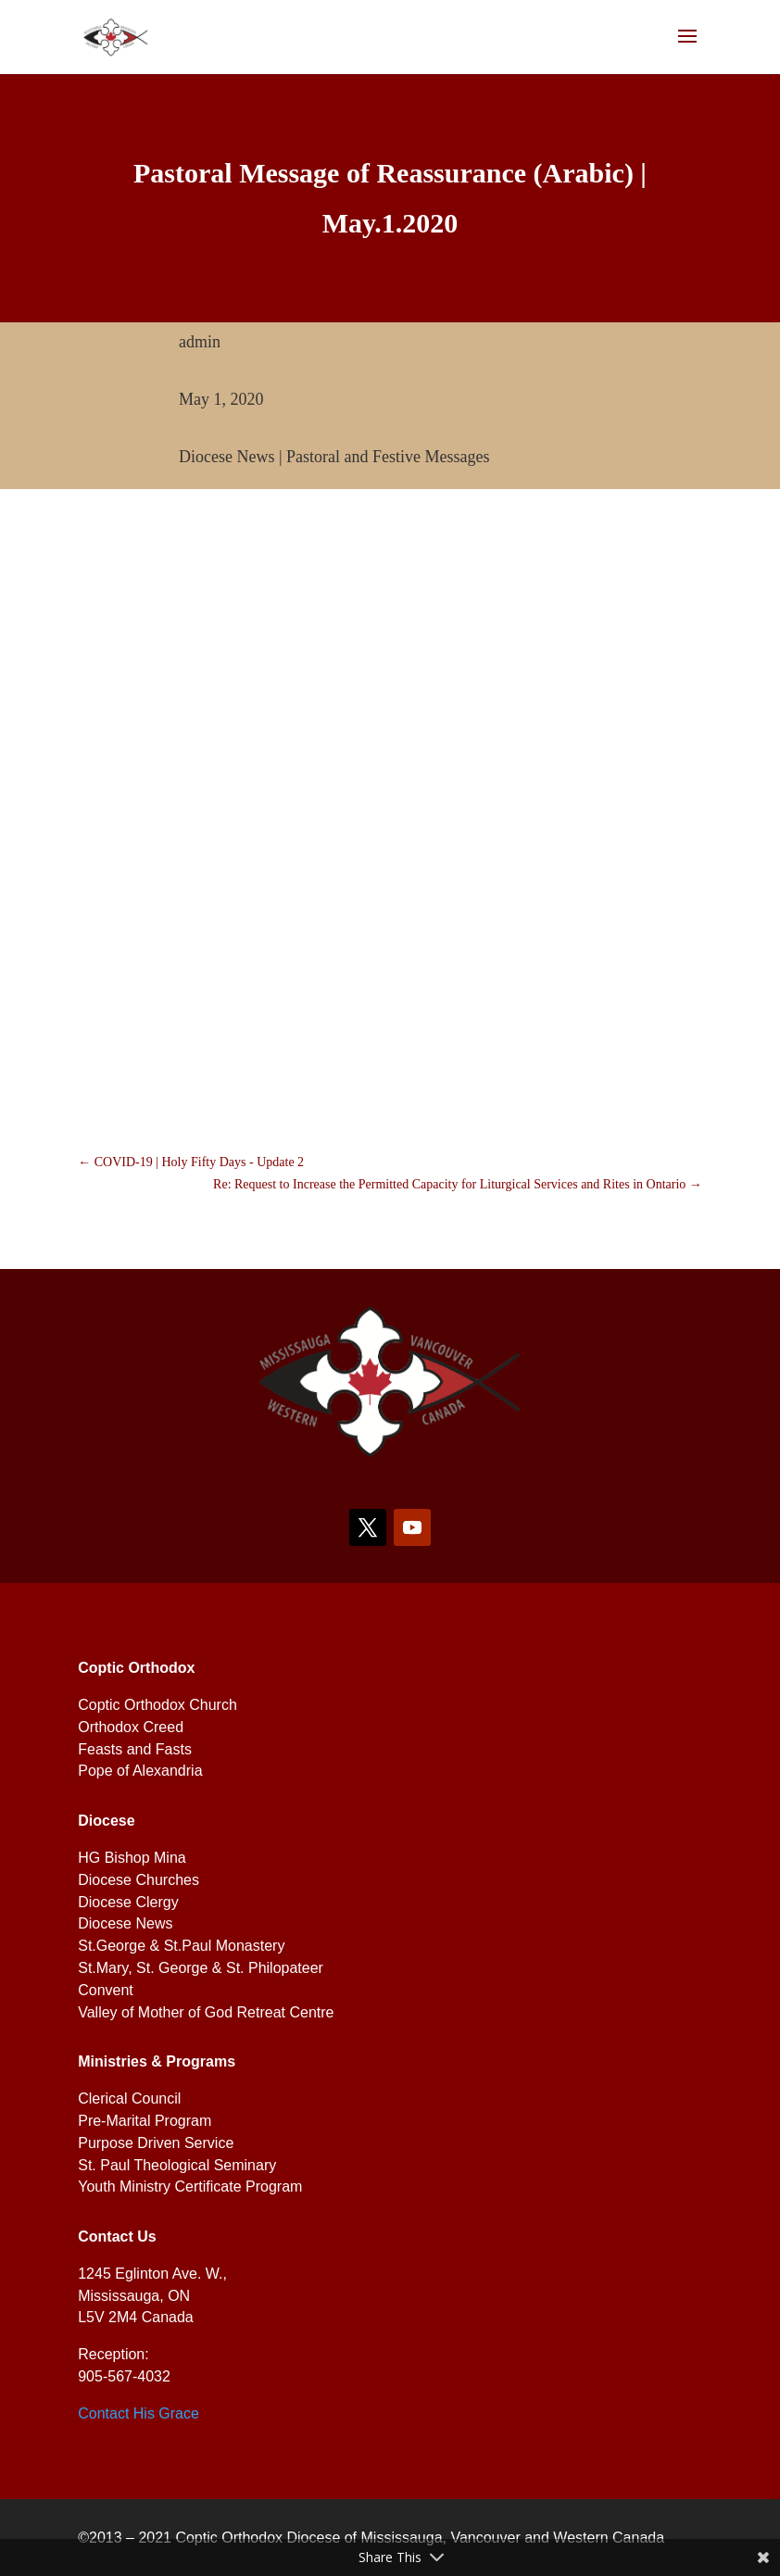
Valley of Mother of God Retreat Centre (205, 2012)
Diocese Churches (138, 1880)
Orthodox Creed (130, 1727)
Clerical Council (129, 2098)
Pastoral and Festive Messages (387, 456)
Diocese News (226, 456)
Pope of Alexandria (140, 1770)
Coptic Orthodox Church (157, 1705)
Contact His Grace (138, 2413)
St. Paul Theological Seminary (177, 2165)
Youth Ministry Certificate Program (190, 2186)
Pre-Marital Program (144, 2121)
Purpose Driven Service (155, 2143)
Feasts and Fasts (135, 1749)
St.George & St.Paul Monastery (181, 1946)
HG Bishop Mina (132, 1858)
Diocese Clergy (128, 1902)
